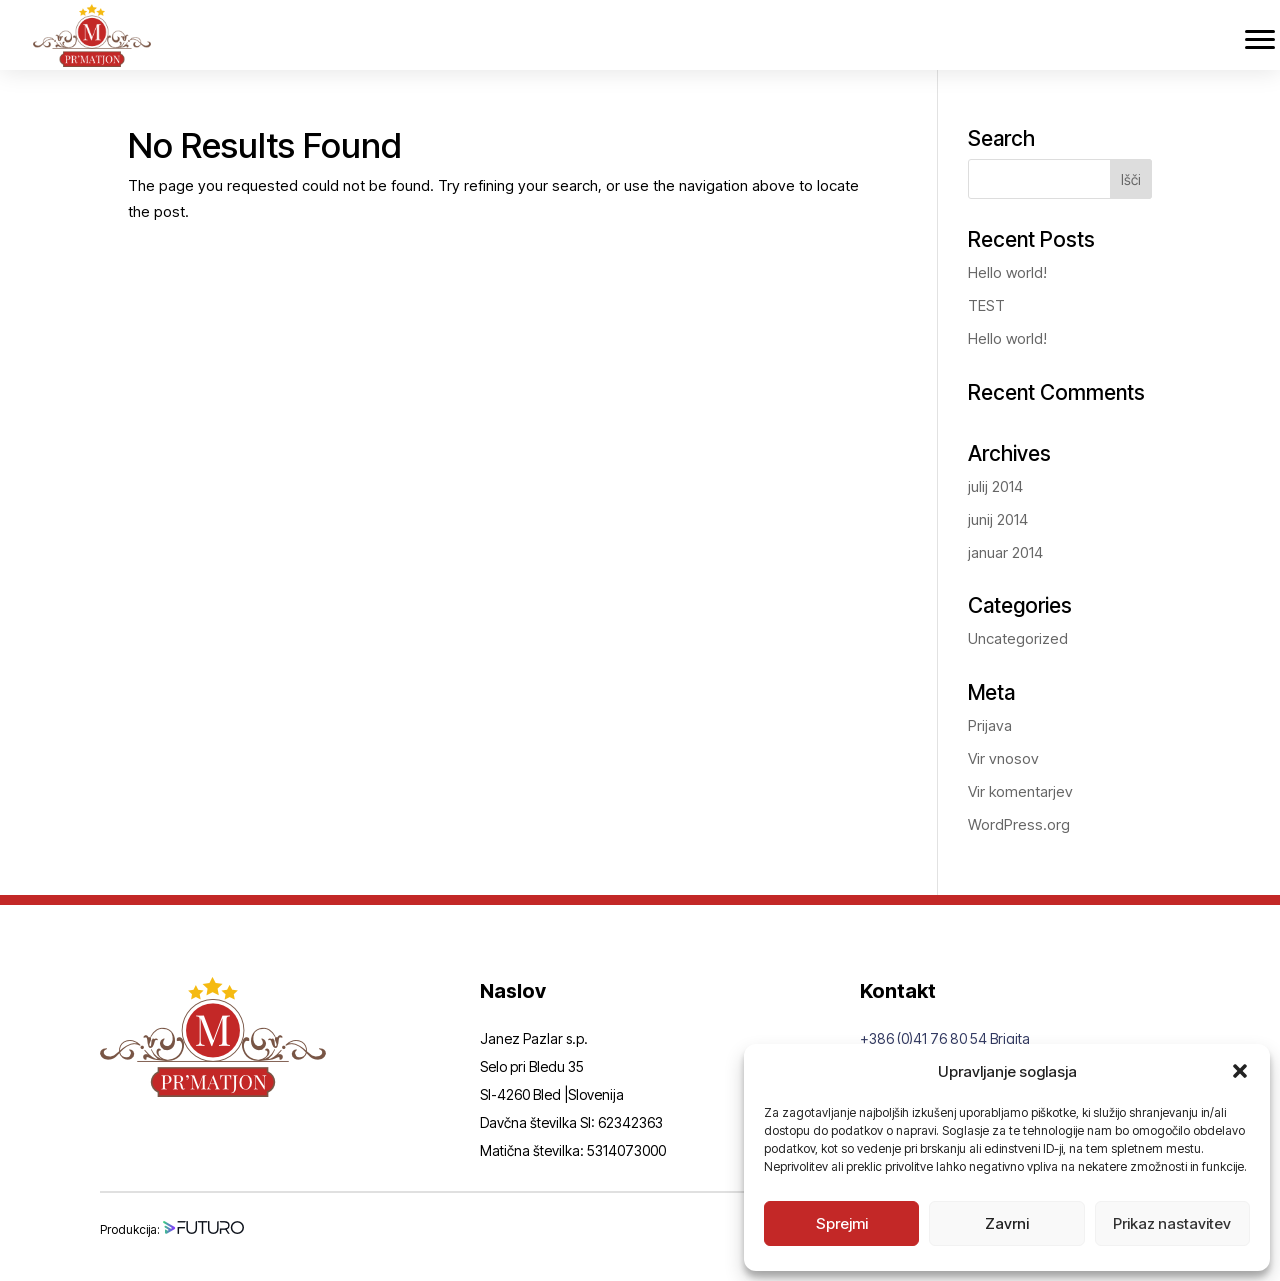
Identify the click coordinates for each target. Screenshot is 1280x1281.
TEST (986, 305)
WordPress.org (1019, 824)
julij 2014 (995, 486)
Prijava (990, 725)
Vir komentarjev (1020, 791)
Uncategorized (1018, 638)
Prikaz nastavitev (1172, 1223)
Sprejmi (842, 1223)
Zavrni (1007, 1223)
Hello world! (1007, 272)
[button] (1240, 1071)
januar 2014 (1005, 552)
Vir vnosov (1003, 758)
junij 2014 (998, 519)
